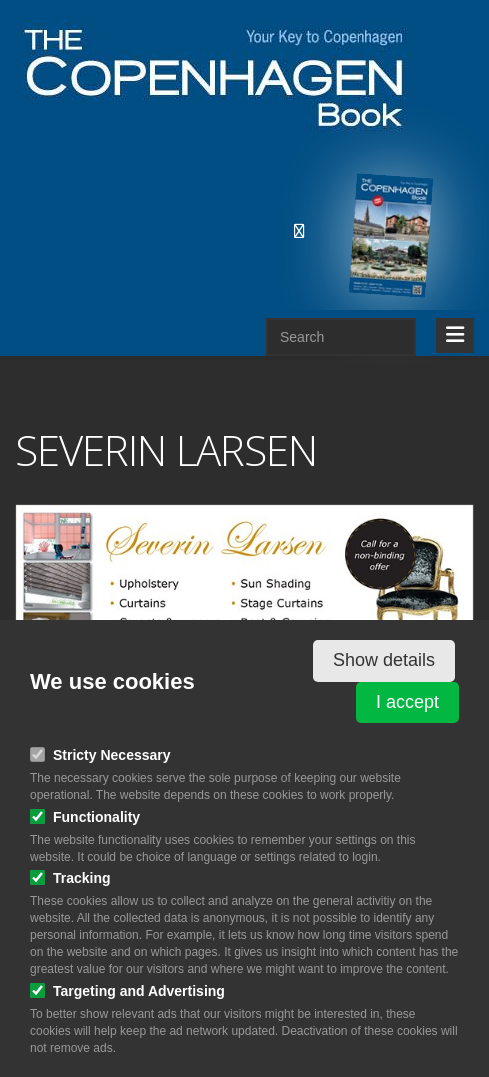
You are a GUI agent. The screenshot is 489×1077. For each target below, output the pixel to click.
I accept (407, 702)
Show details (384, 660)
